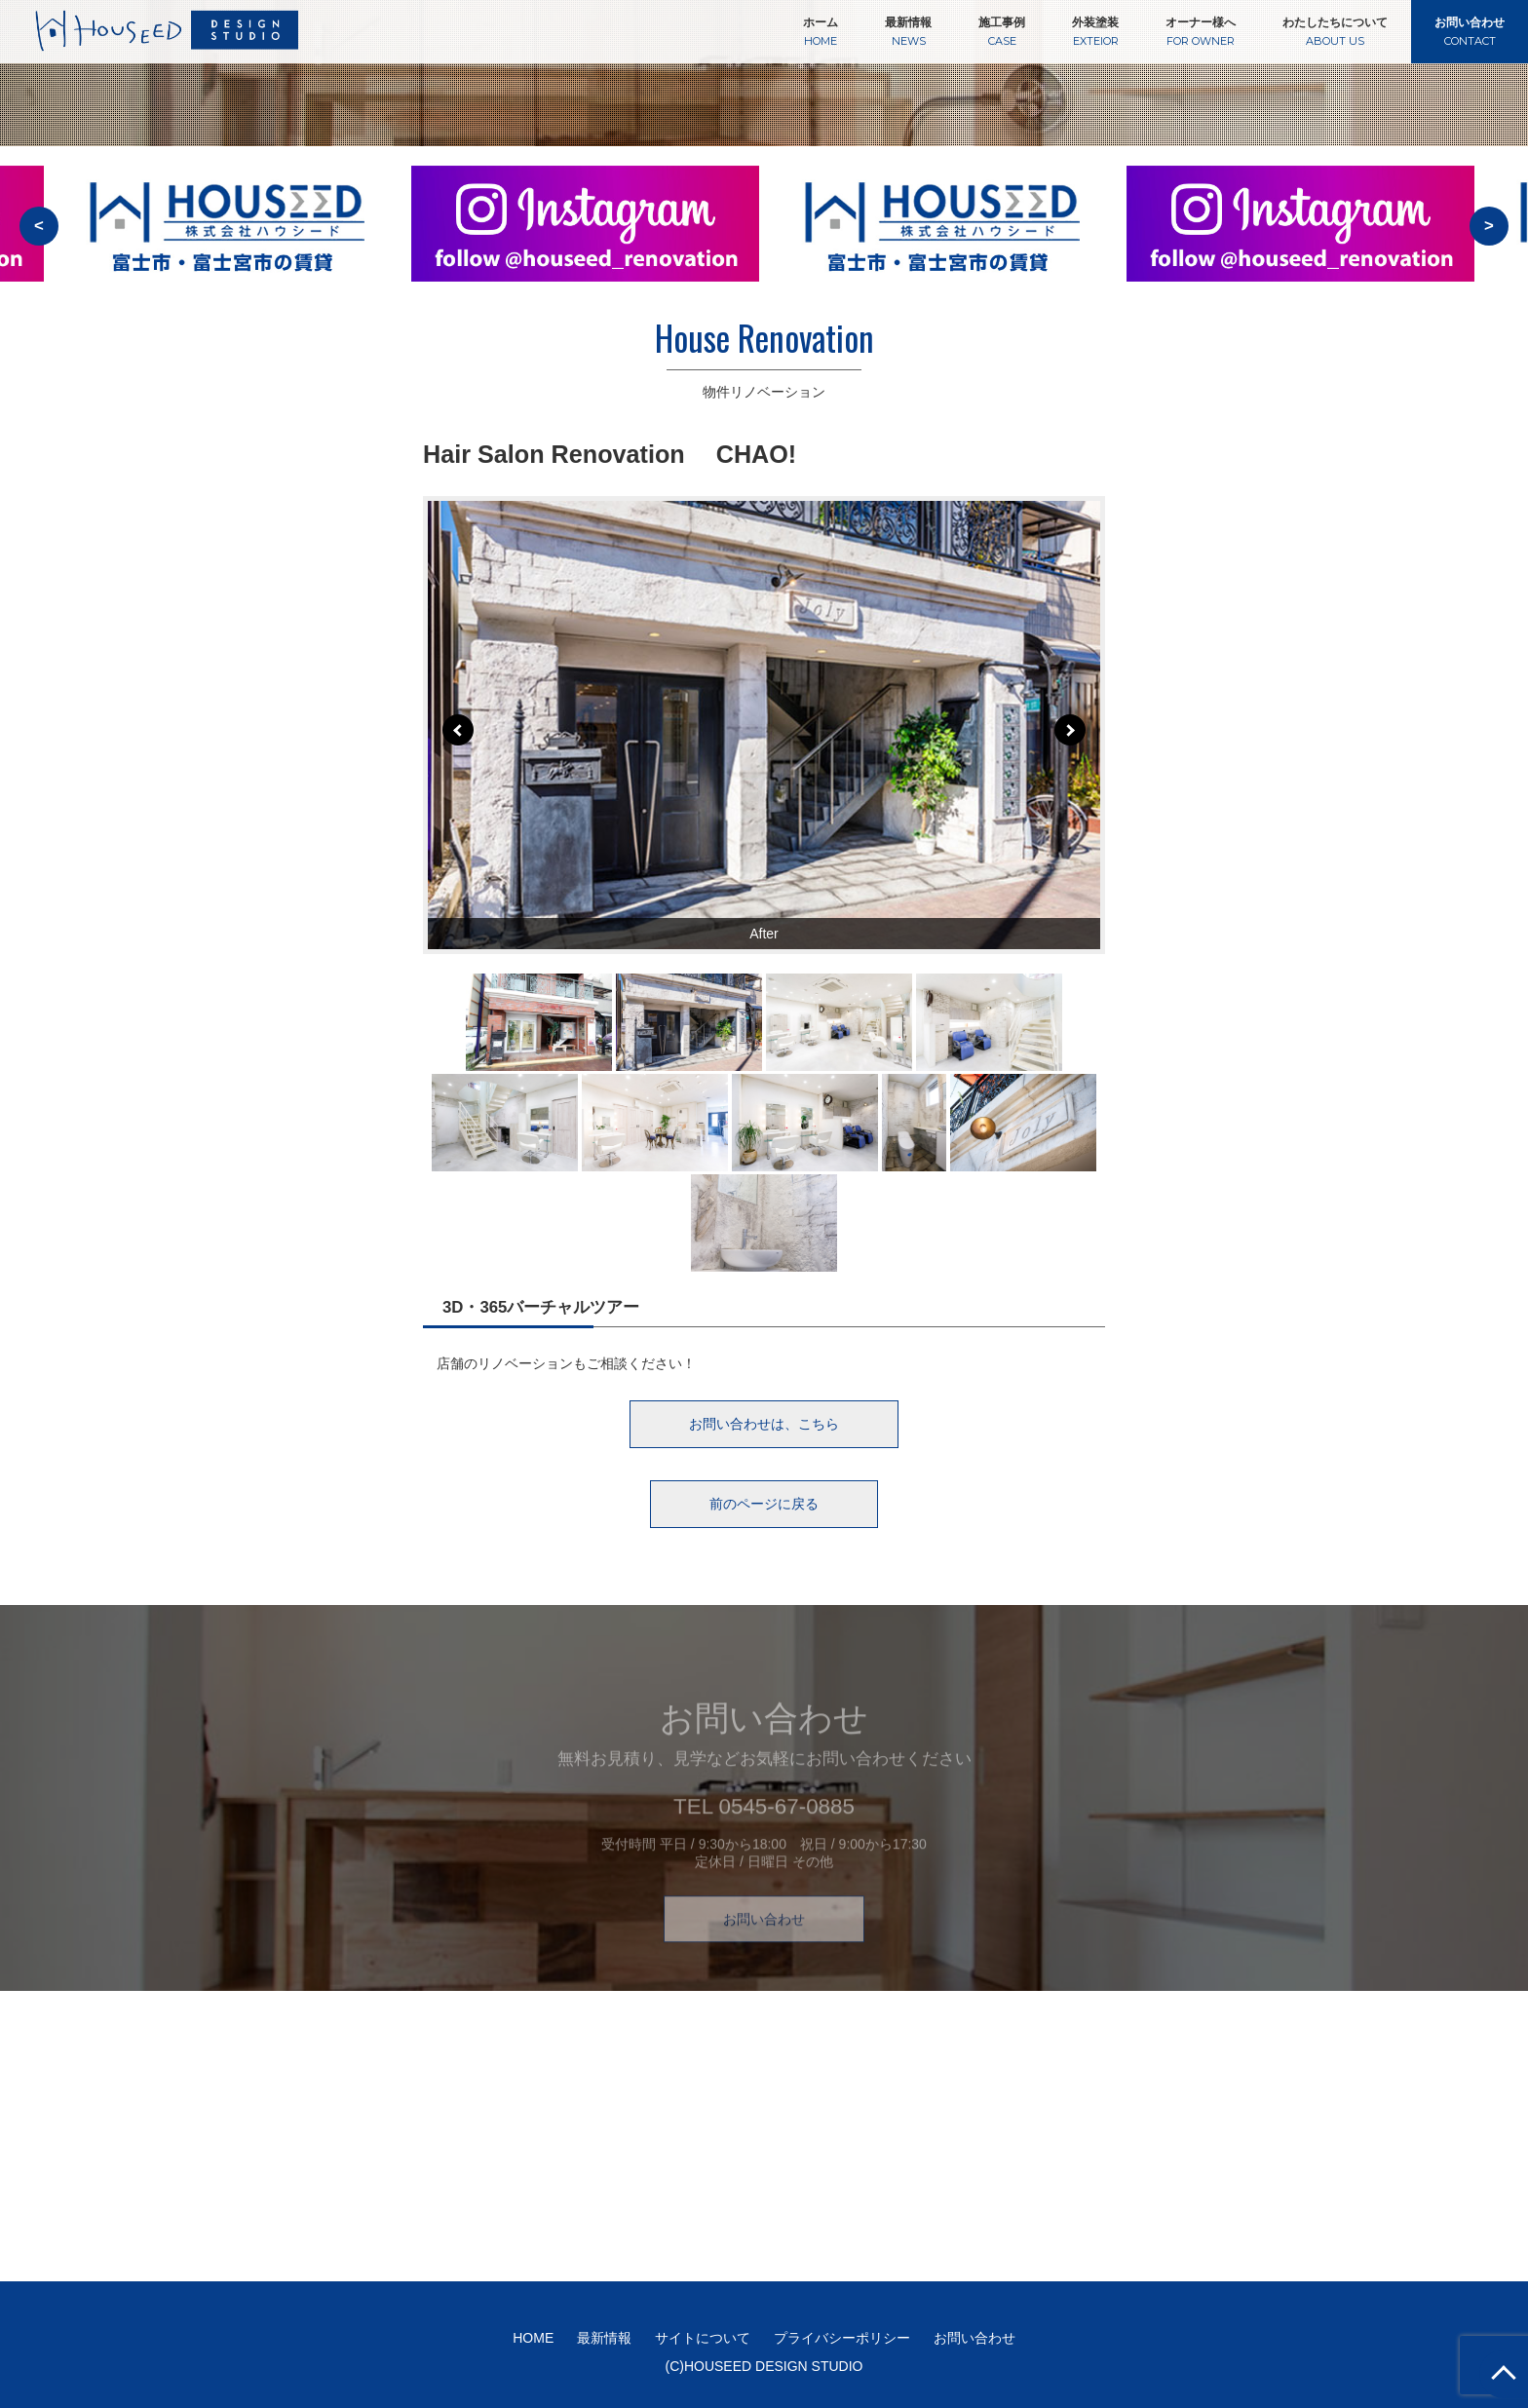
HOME (533, 2338)
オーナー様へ (1200, 32)
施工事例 (1001, 32)
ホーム (820, 32)
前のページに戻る (764, 1503)
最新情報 (908, 32)
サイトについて (702, 2338)
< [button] (39, 225)
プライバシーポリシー (842, 2338)
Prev (458, 729)
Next (1070, 729)
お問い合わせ (1469, 32)
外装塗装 (1095, 32)
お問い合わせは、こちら (764, 1424)
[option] (585, 236)
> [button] (1489, 225)
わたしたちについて (1335, 32)
